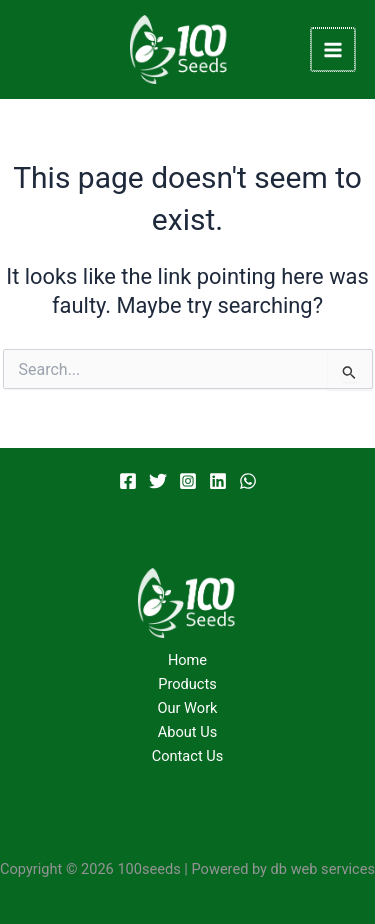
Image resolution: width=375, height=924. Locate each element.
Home (187, 660)
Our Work (188, 708)
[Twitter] (158, 481)
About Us (187, 732)
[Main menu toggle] (334, 50)
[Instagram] (188, 481)
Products (187, 684)
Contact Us (188, 756)
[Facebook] (128, 481)
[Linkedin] (218, 481)
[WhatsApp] (248, 481)
